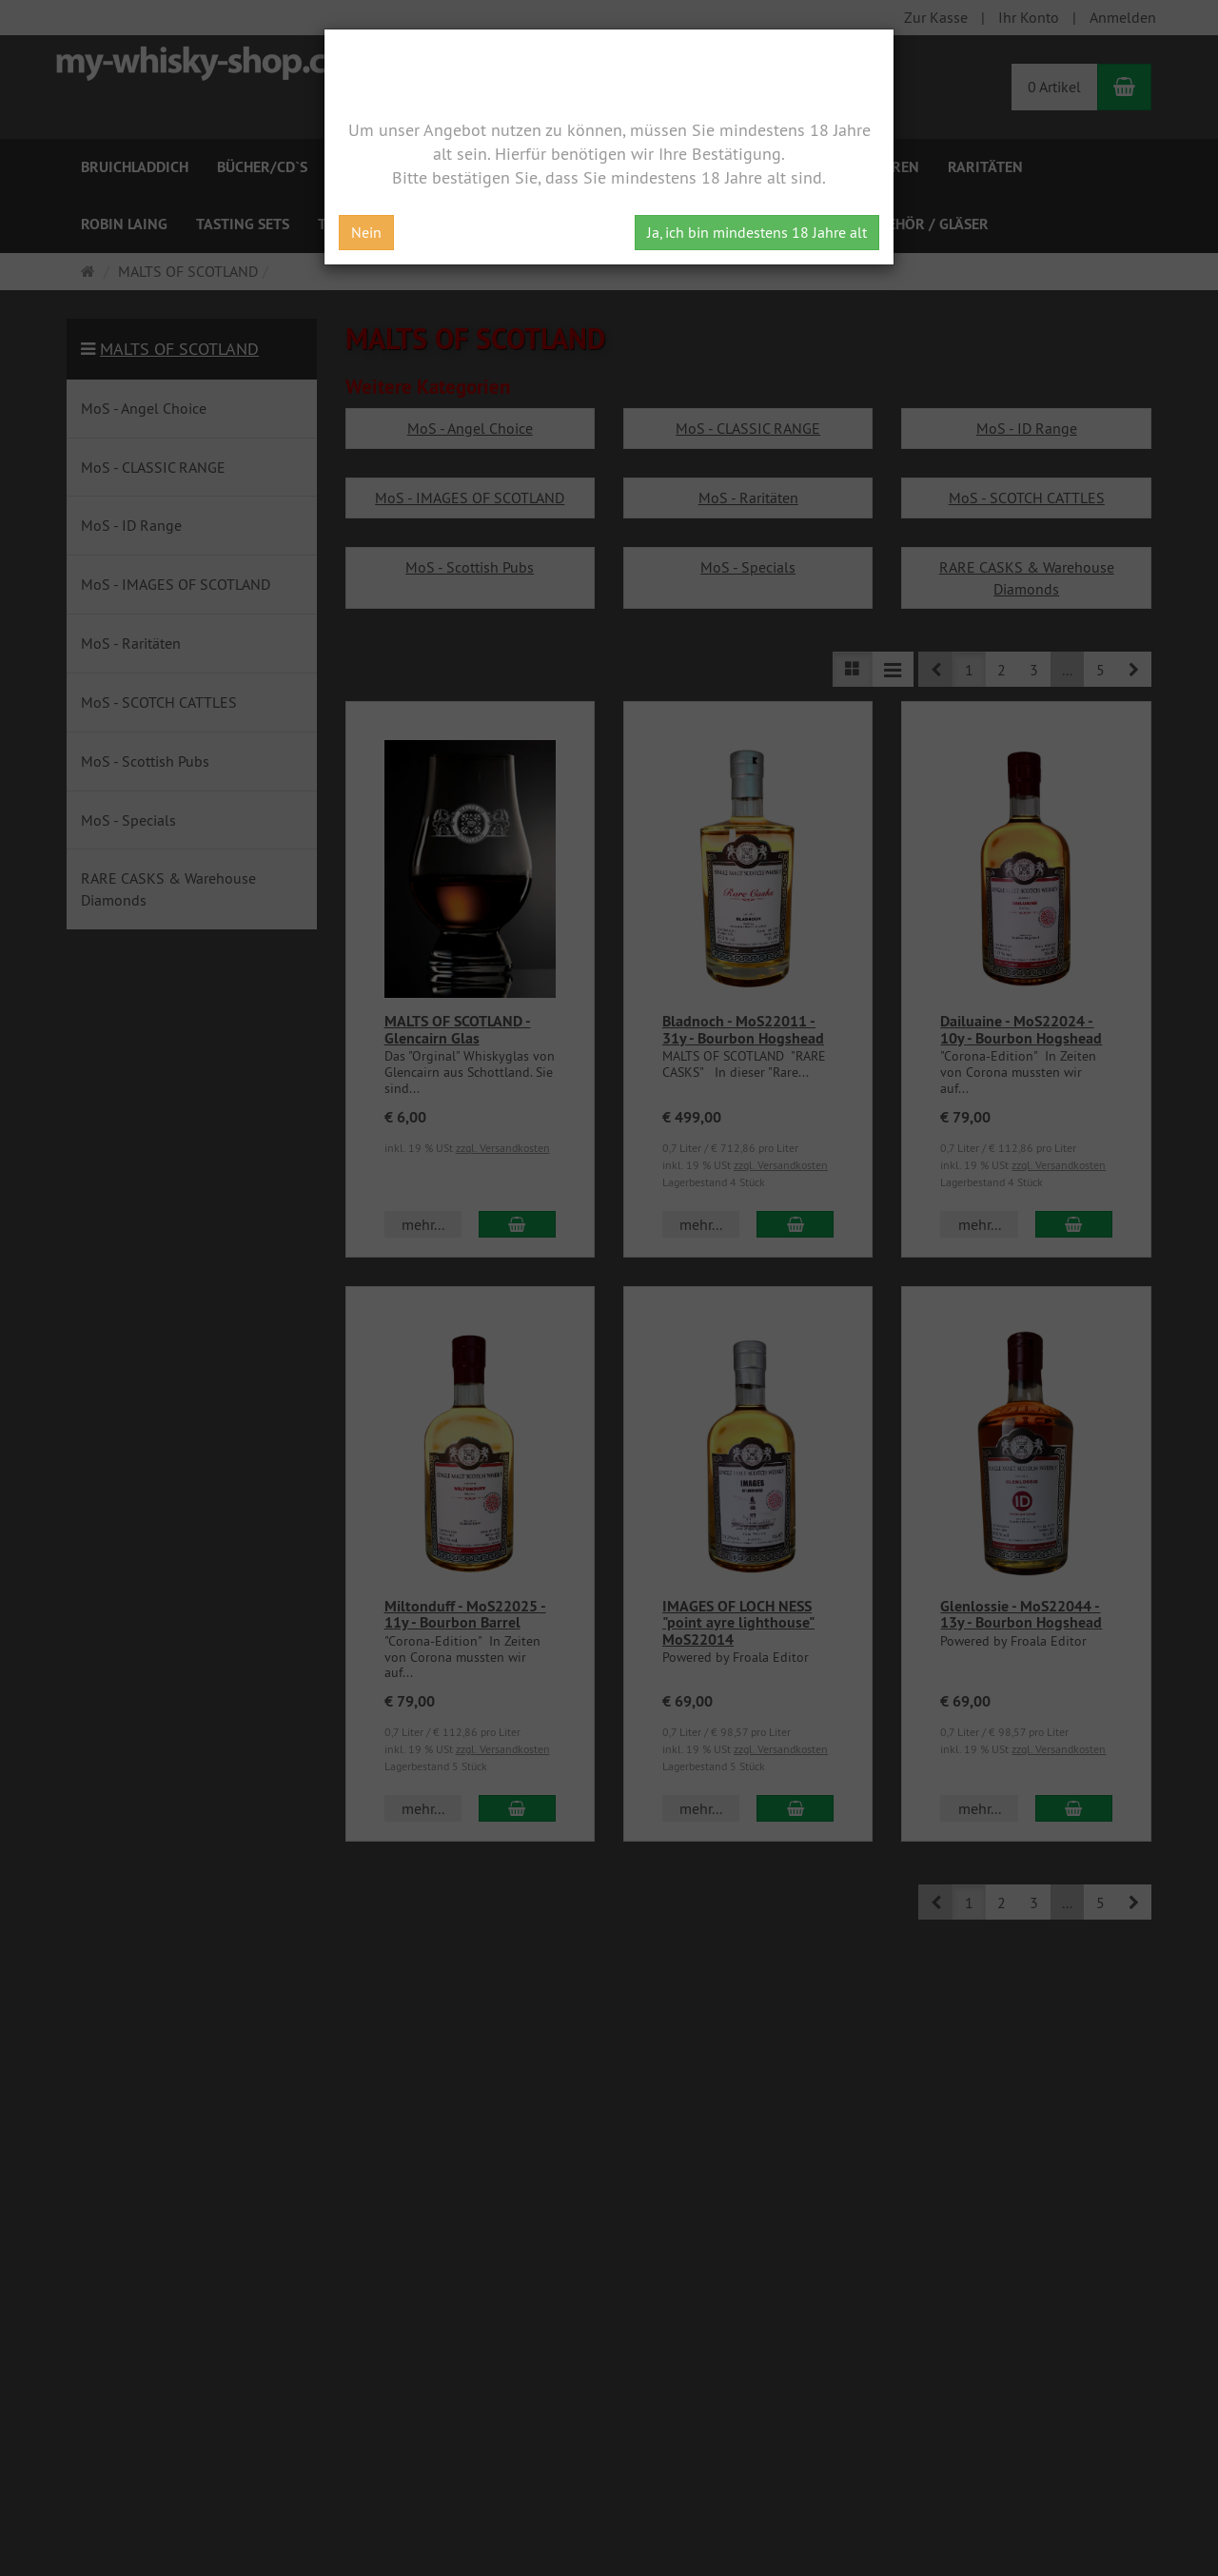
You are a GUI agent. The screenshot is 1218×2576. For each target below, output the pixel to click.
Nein (366, 232)
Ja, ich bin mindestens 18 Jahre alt (757, 232)
